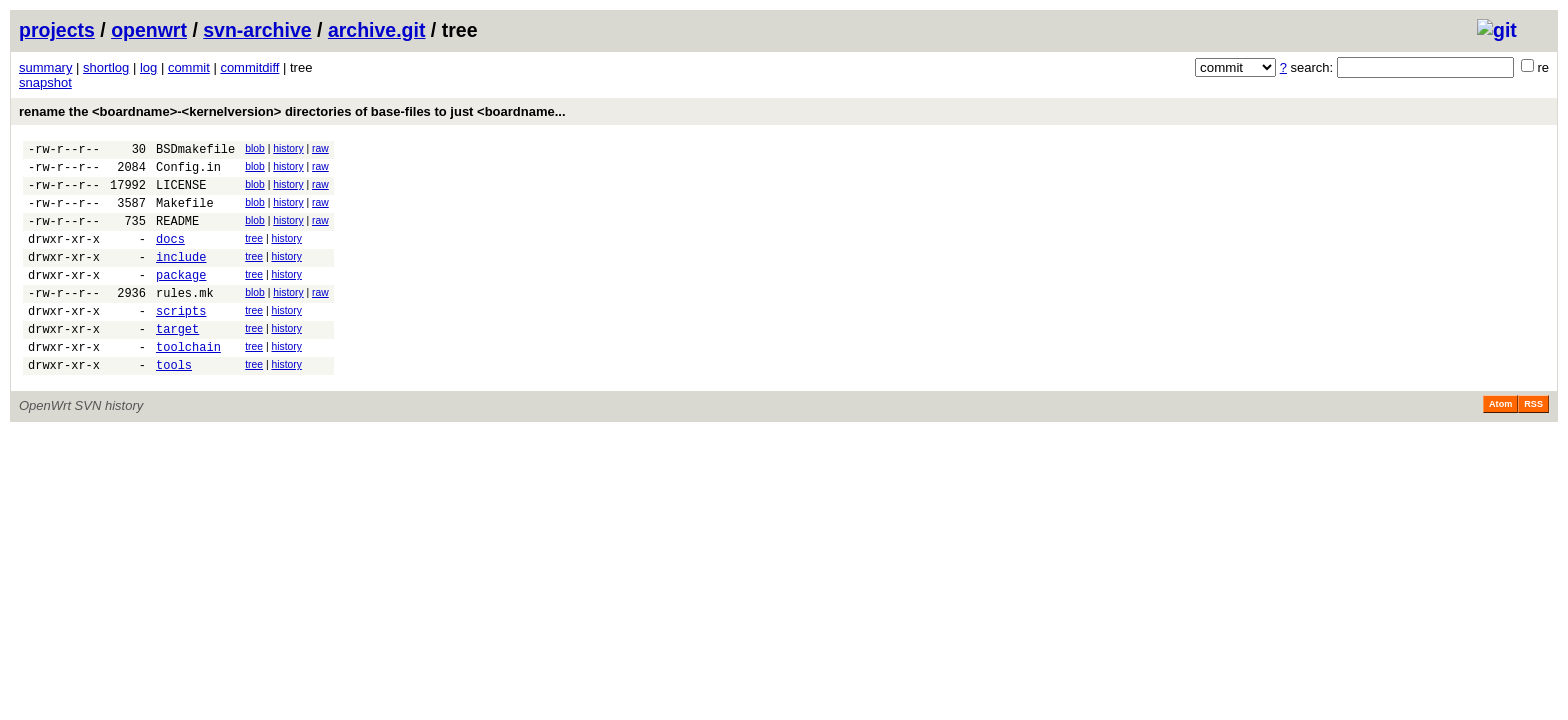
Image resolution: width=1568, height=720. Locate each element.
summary (45, 67)
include (181, 277)
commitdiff (249, 67)
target (177, 361)
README (177, 235)
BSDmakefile (195, 151)
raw (320, 148)
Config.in (188, 172)
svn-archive (257, 30)
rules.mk (185, 319)
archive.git (377, 30)
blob (255, 148)
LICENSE (181, 193)
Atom (1500, 443)
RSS (1533, 443)
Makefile (185, 214)
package (181, 298)
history (288, 148)
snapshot (45, 82)
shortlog (106, 67)
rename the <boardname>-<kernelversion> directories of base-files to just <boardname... (292, 111)
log (148, 67)
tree (254, 253)
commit (189, 67)
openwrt (149, 30)
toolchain (188, 382)
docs (170, 256)
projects (57, 30)
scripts (181, 340)
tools (174, 403)
